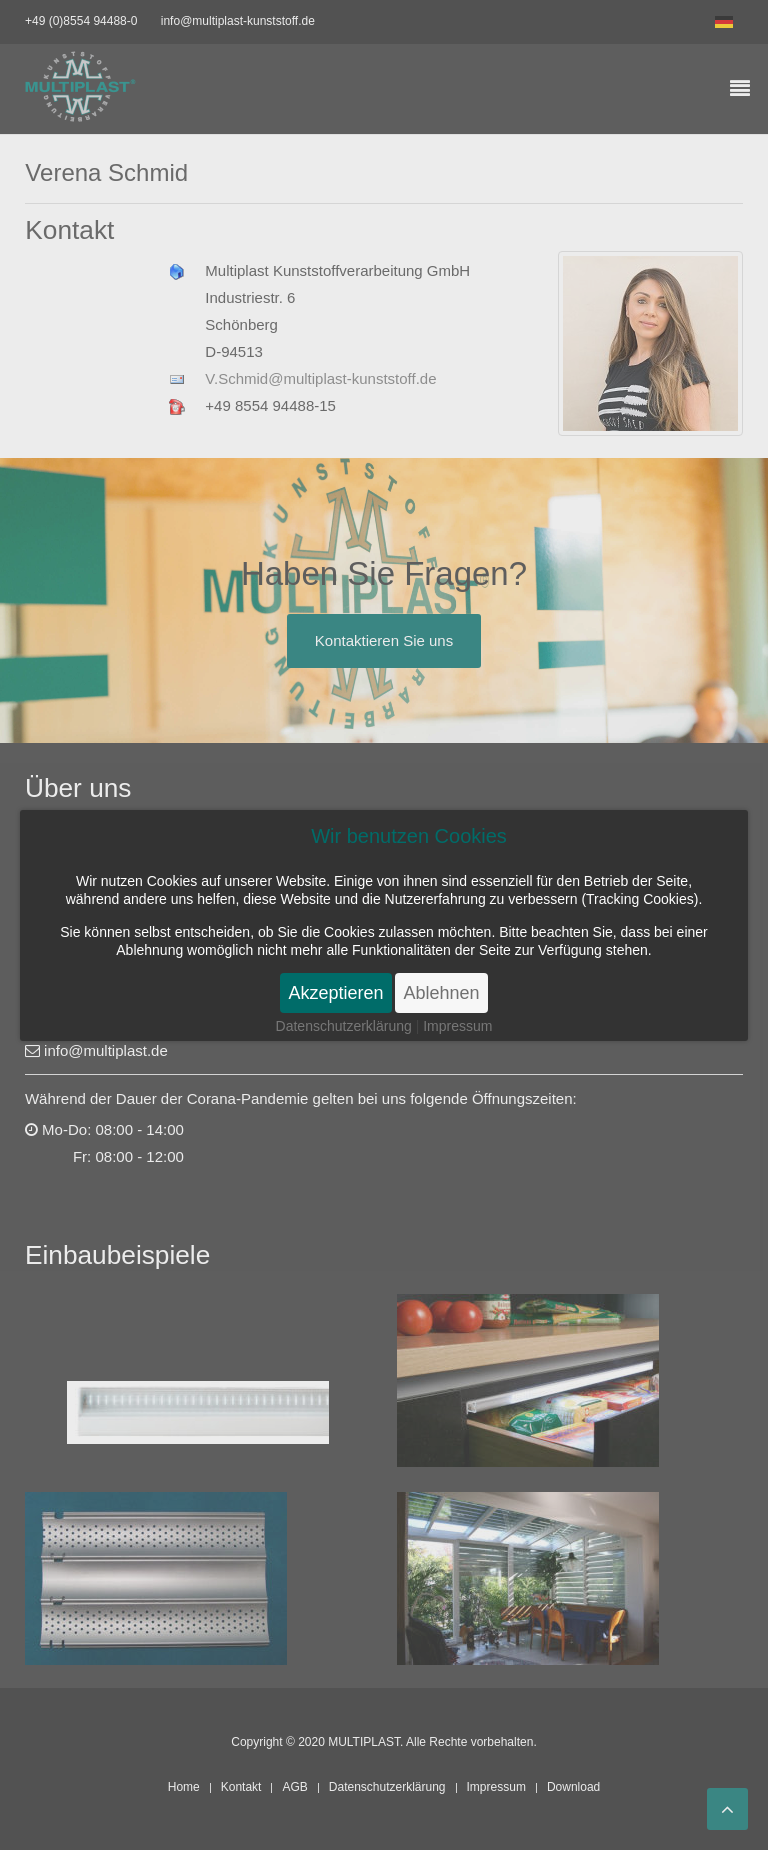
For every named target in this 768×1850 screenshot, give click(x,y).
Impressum (457, 1026)
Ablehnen (441, 993)
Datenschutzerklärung (344, 1026)
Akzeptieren (335, 993)
